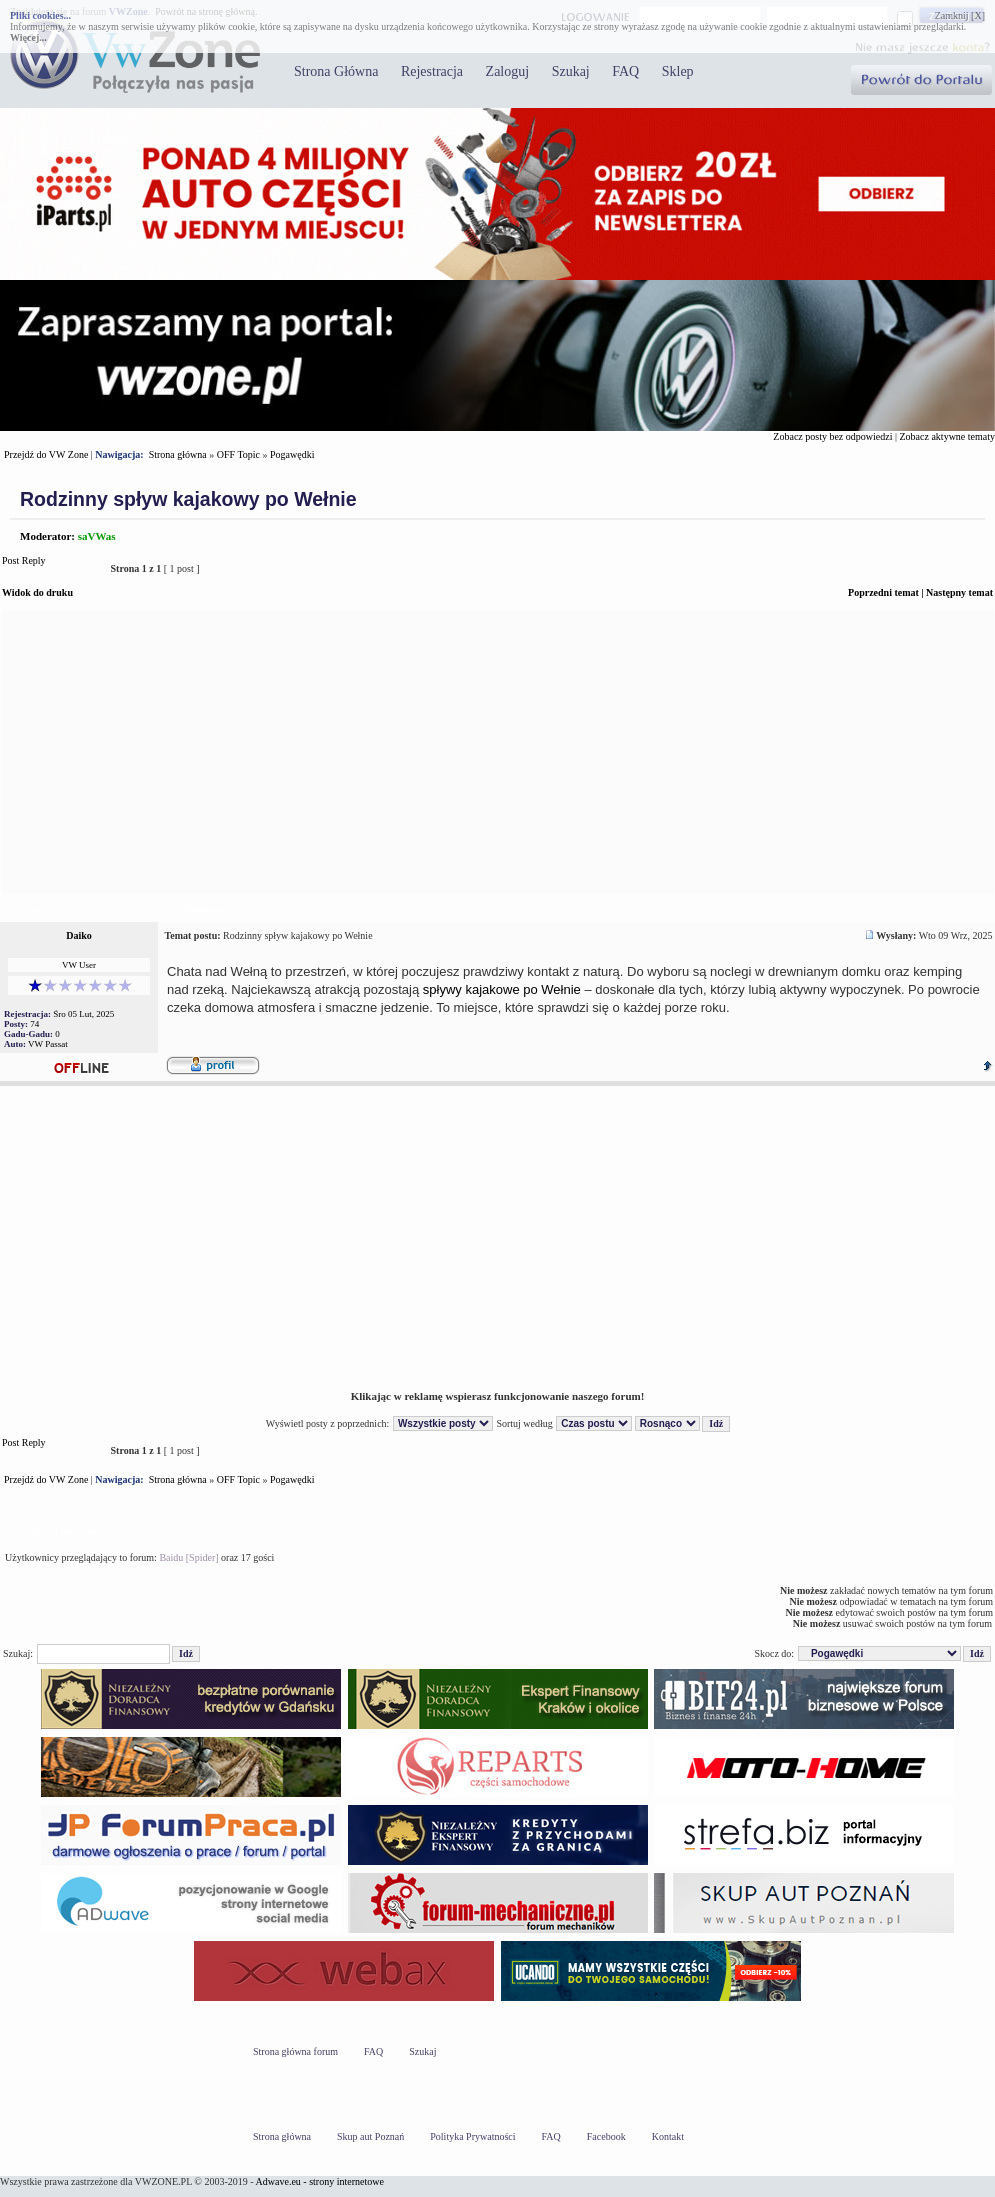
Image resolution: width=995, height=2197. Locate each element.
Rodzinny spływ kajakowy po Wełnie (188, 499)
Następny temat (959, 592)
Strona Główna (336, 71)
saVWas (97, 536)
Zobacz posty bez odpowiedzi (832, 436)
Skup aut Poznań (370, 2136)
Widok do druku (37, 592)
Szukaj (571, 71)
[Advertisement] (497, 752)
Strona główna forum (295, 2051)
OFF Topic (238, 454)
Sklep (678, 71)
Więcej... (28, 37)
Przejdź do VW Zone (46, 454)
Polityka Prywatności (472, 2136)
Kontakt (668, 2136)
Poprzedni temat (883, 592)
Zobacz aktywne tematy (947, 436)
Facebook (606, 2136)
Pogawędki (292, 454)
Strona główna (178, 454)
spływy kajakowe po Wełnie (502, 989)
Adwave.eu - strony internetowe (320, 2181)
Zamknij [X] (960, 15)
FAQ (625, 71)
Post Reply (50, 568)
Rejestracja (432, 71)
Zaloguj (508, 71)
